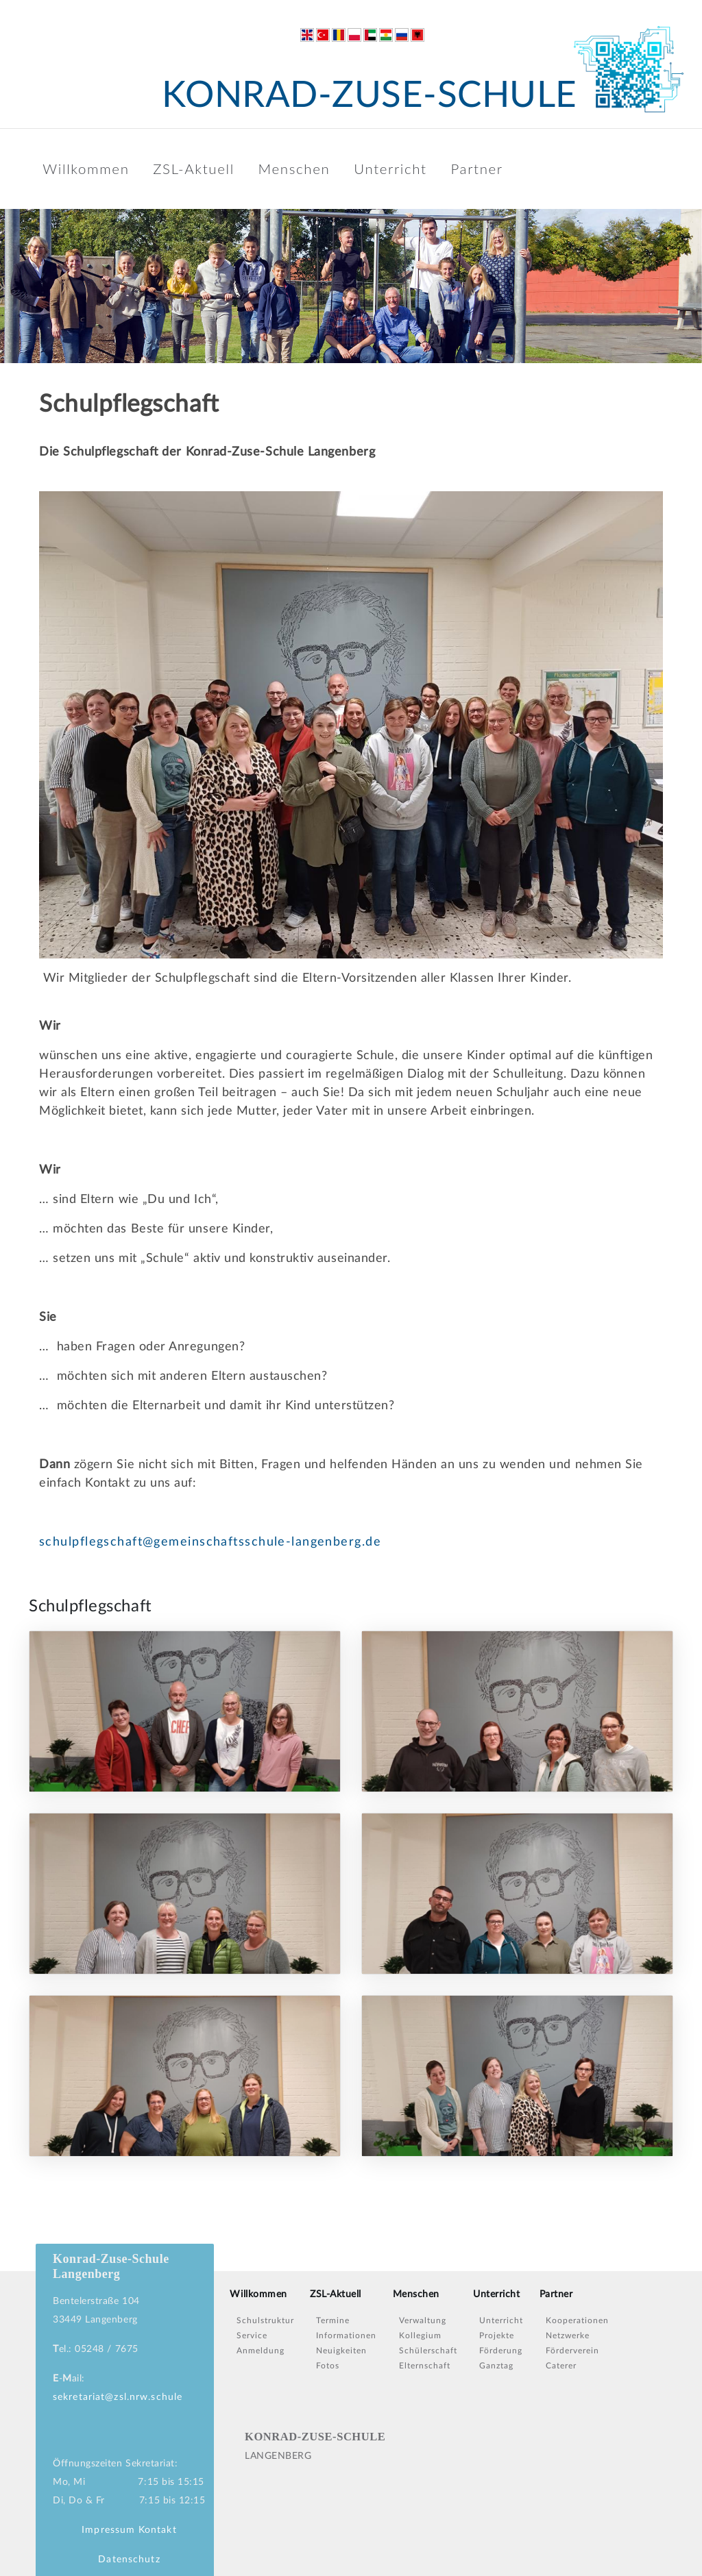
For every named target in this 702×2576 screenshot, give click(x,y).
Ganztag (496, 2366)
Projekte (496, 2335)
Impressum (108, 2530)
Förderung (500, 2350)
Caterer (561, 2366)
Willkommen (86, 168)
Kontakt (157, 2530)
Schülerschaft (428, 2350)
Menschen (294, 168)
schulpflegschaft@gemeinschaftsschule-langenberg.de (210, 1542)
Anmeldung (261, 2350)
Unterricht (390, 168)
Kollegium (420, 2335)
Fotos (327, 2366)
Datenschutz (129, 2559)
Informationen (346, 2335)
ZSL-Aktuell (193, 168)
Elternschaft (424, 2366)
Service (252, 2335)
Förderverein (572, 2350)
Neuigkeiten (341, 2350)
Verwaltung (422, 2320)
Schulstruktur (265, 2320)
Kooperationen (577, 2320)
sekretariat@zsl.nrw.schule (117, 2397)
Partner (476, 168)
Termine (333, 2320)
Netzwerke (568, 2335)
